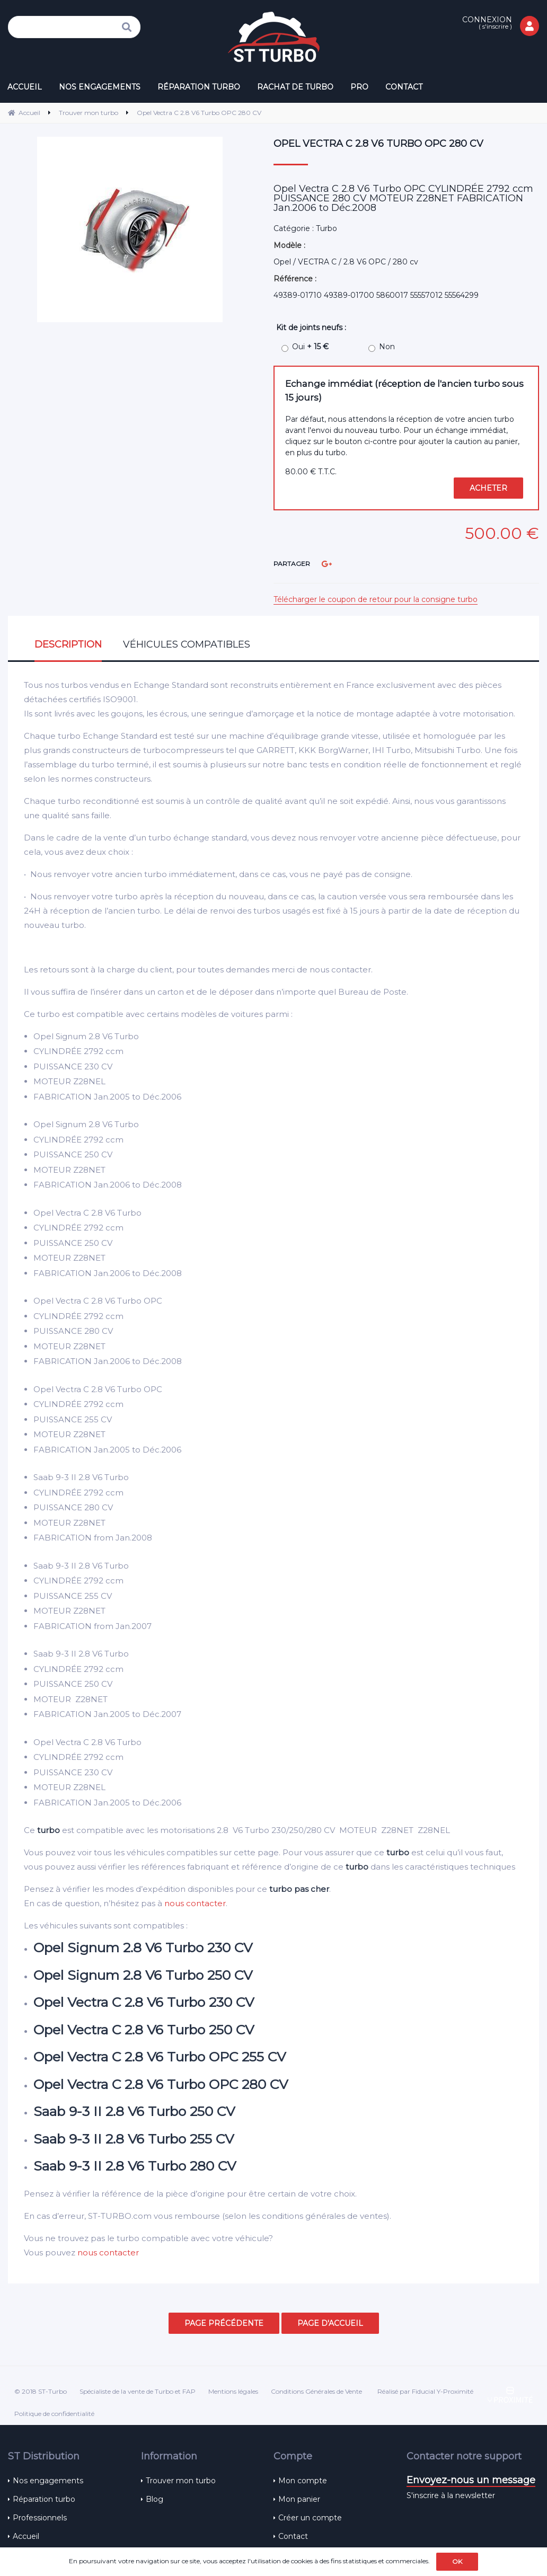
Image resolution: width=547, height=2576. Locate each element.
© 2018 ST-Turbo (40, 2391)
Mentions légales (233, 2391)
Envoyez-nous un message (471, 2480)
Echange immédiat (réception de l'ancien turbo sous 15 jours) (404, 390)
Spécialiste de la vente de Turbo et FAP (138, 2391)
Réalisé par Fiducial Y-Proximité (425, 2391)
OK (457, 2561)
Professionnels (40, 2517)
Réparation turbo (44, 2499)
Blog (154, 2499)
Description (68, 644)
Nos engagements (48, 2480)
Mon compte (302, 2480)
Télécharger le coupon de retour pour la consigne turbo (376, 599)
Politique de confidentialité (54, 2414)
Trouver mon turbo (181, 2480)
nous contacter (195, 1903)
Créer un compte (310, 2517)
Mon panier (299, 2499)
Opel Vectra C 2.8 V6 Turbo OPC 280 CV (378, 143)
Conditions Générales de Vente (316, 2391)
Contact (293, 2536)
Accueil (26, 2536)
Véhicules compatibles (186, 644)
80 (311, 471)
